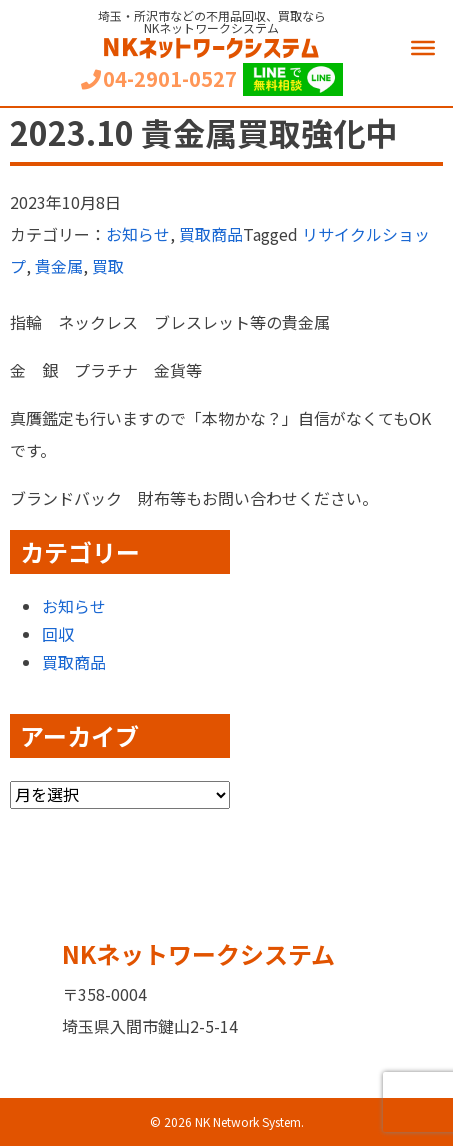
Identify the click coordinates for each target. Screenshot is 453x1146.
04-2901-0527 (159, 79)
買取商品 (211, 234)
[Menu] (423, 48)
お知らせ (138, 234)
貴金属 (59, 266)
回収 (58, 634)
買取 (108, 266)
